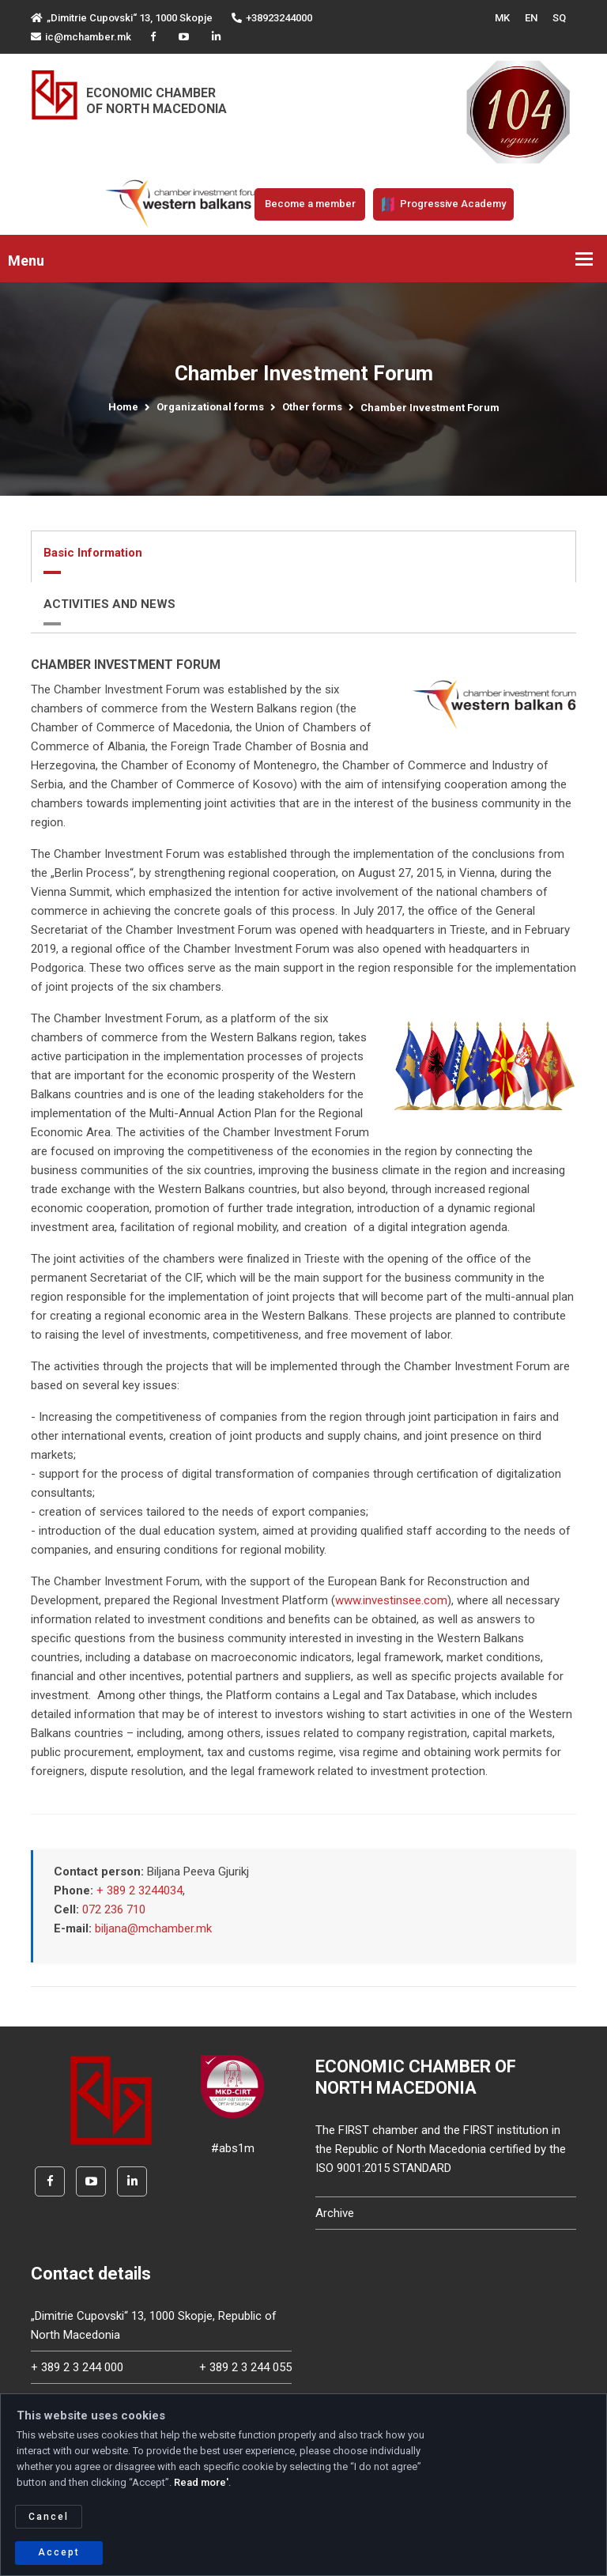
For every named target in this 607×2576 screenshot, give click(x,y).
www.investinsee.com (391, 1600)
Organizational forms (210, 407)
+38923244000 (272, 18)
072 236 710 (113, 1909)
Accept (59, 2552)
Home (123, 407)
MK (502, 18)
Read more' (201, 2482)
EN (531, 18)
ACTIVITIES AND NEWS (109, 604)
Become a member (310, 204)
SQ (559, 18)
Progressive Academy (443, 204)
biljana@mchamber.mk (153, 1928)
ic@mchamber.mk (81, 37)
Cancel (48, 2516)
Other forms (312, 407)
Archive (334, 2213)
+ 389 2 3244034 (139, 1890)
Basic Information (92, 553)
